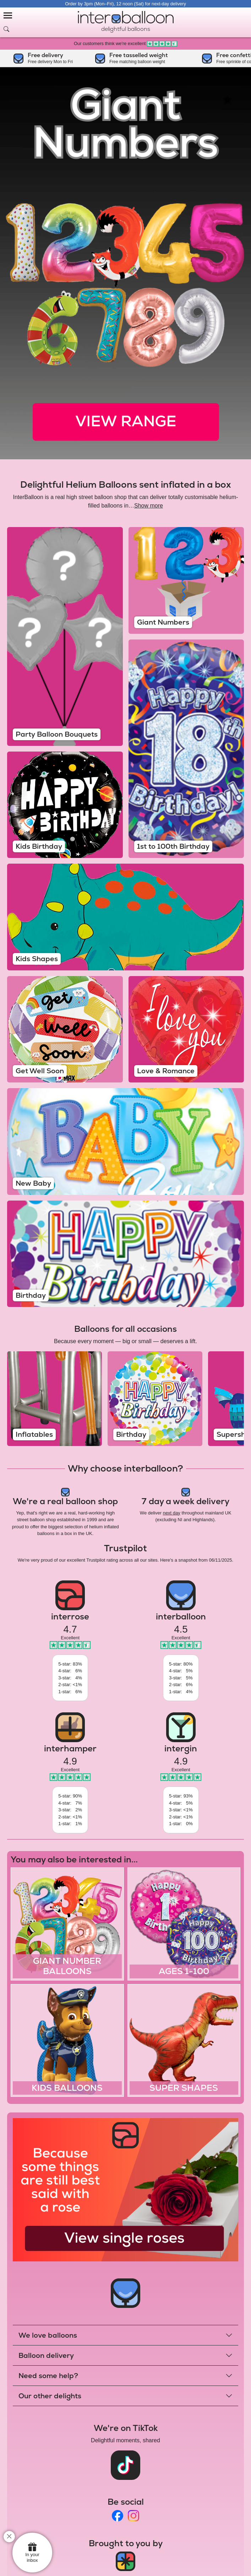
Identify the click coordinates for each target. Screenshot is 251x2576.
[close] (9, 2536)
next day (171, 1513)
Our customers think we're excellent (125, 43)
